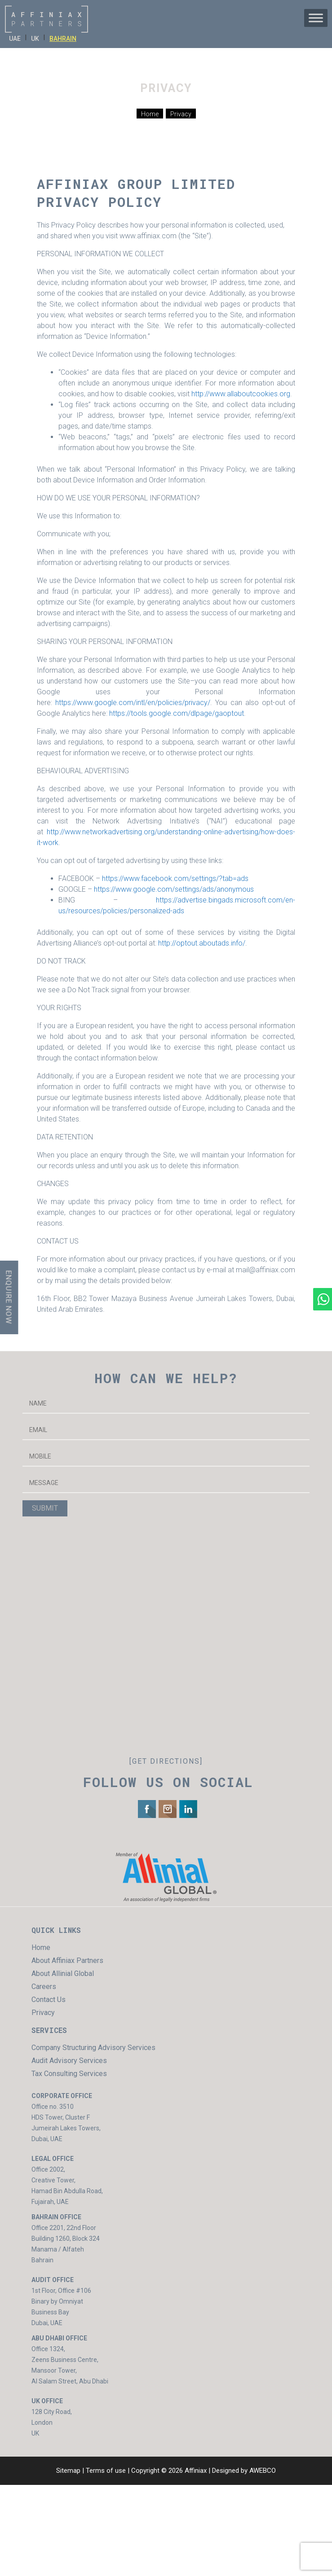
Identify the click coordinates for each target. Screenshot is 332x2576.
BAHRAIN (62, 38)
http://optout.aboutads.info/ (201, 943)
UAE (15, 38)
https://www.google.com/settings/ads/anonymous (174, 889)
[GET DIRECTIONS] (166, 1761)
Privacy (43, 2012)
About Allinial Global (62, 1973)
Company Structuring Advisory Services (93, 2047)
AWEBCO (262, 2470)
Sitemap (68, 2470)
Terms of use (106, 2470)
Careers (43, 1986)
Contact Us (48, 1999)
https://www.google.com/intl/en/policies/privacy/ (132, 702)
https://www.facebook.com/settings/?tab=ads (175, 878)
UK (35, 38)
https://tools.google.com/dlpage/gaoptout (176, 713)
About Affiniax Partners (67, 1960)
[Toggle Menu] (316, 17)
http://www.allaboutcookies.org (240, 394)
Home (40, 1947)
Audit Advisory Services (69, 2060)
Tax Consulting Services (69, 2073)
